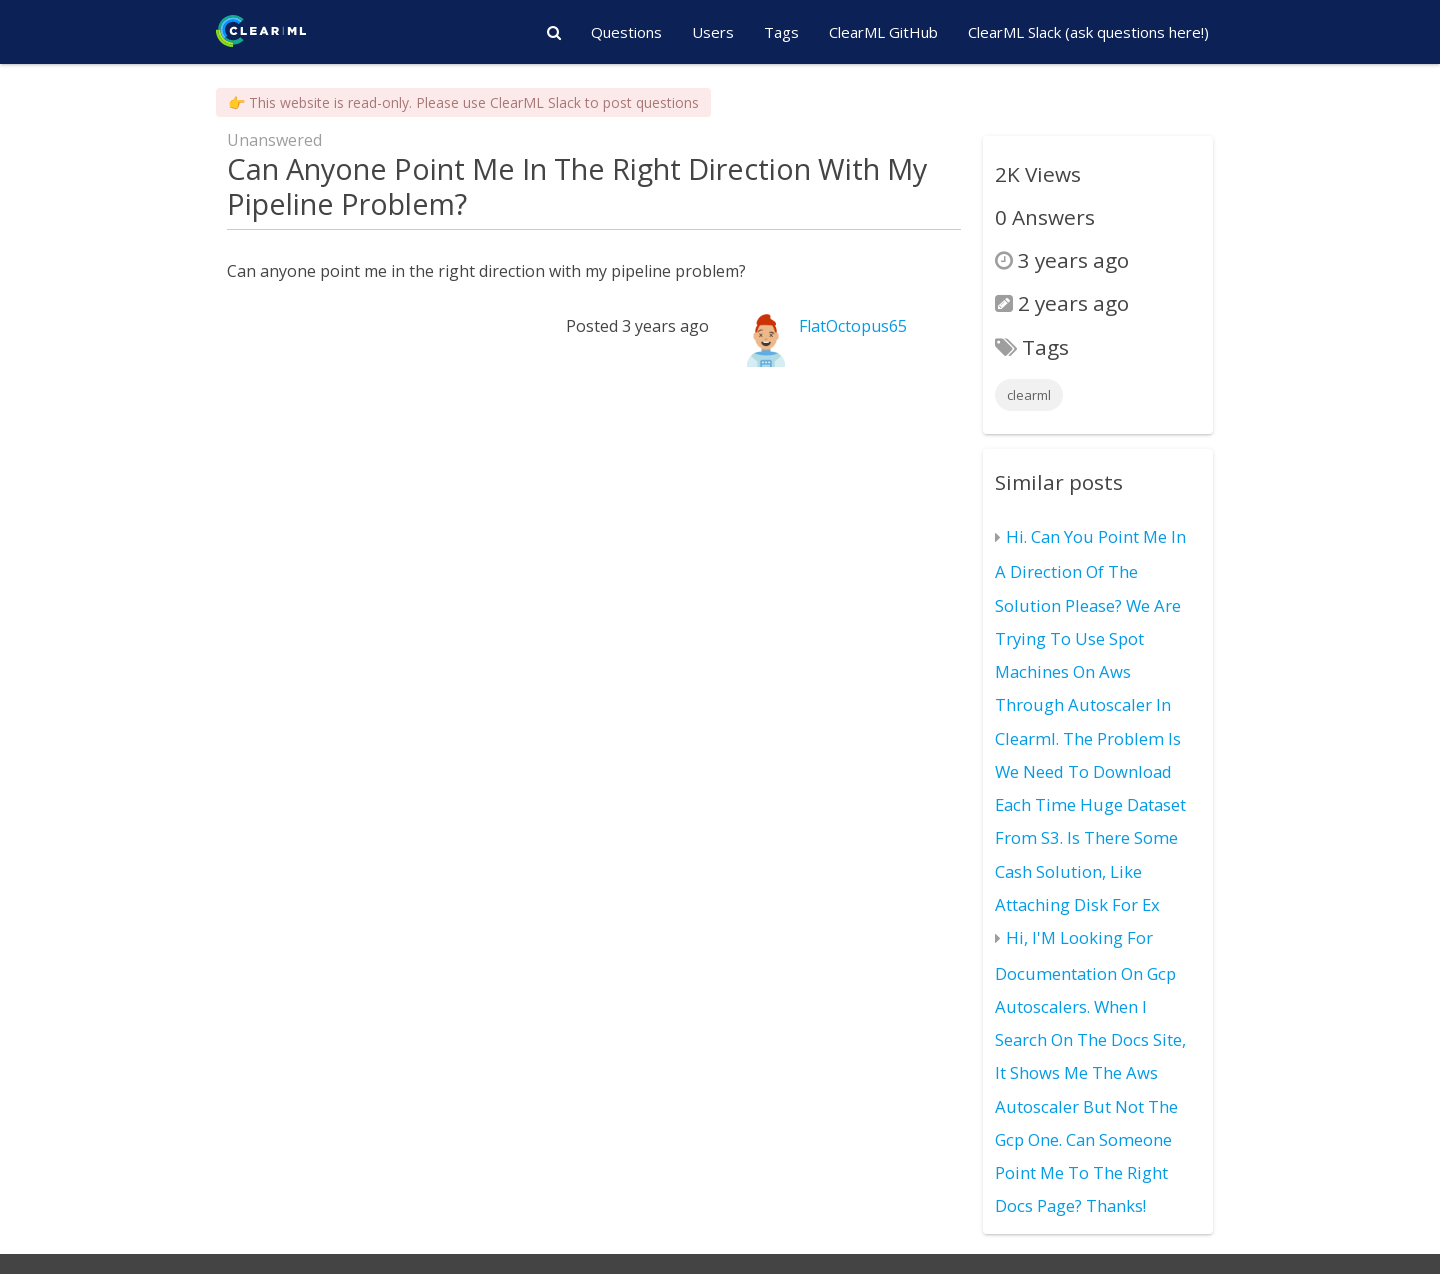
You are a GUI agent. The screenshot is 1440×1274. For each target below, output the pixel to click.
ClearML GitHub (883, 32)
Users (713, 32)
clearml (1029, 395)
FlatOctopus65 (853, 326)
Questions (626, 32)
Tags (781, 32)
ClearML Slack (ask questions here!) (1088, 32)
